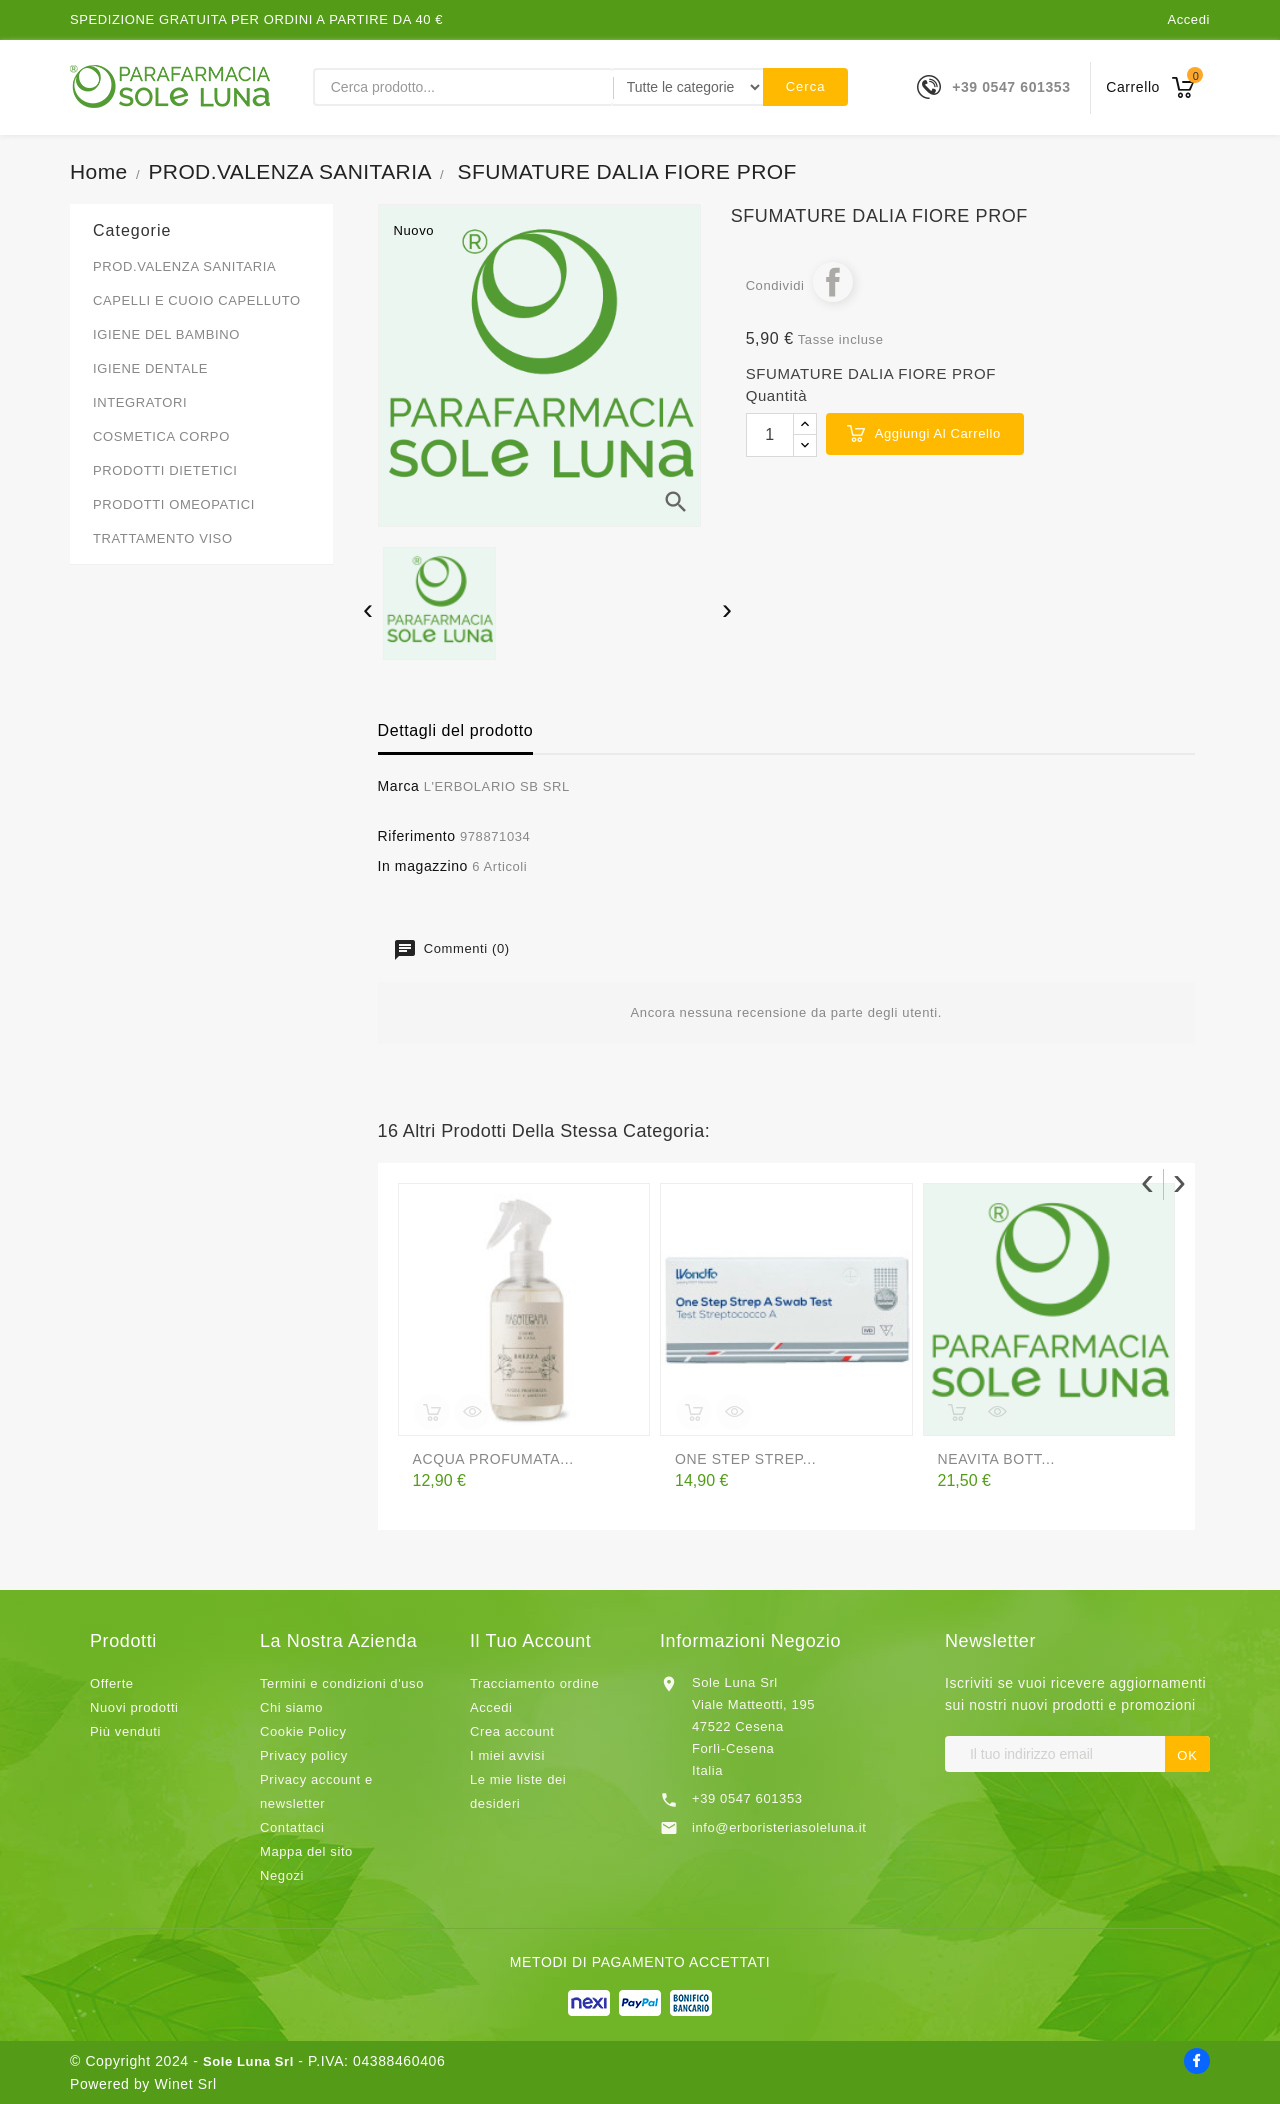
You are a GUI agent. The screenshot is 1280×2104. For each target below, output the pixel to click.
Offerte (112, 1683)
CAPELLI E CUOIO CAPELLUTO (197, 300)
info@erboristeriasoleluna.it (779, 1827)
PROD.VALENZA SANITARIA (184, 266)
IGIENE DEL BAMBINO (166, 334)
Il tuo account (530, 1641)
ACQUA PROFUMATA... (493, 1459)
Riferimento (417, 836)
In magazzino (423, 866)
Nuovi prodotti (134, 1707)
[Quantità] (770, 435)
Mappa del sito (306, 1851)
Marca (399, 786)
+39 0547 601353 (1011, 87)
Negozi (282, 1875)
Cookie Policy (303, 1731)
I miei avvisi (507, 1755)
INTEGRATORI (140, 402)
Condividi (833, 282)
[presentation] (368, 611)
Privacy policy (304, 1755)
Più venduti (125, 1731)
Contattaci (292, 1827)
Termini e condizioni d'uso (342, 1683)
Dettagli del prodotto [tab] (456, 730)
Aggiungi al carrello (938, 433)
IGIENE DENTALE (150, 368)
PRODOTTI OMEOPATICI (174, 504)
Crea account (512, 1731)
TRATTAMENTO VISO (163, 538)
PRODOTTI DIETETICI (165, 470)
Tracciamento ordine (534, 1683)
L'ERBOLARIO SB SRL (497, 786)
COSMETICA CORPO (161, 436)
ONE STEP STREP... (745, 1459)
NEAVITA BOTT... (996, 1459)
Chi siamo (291, 1707)
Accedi (1188, 19)
